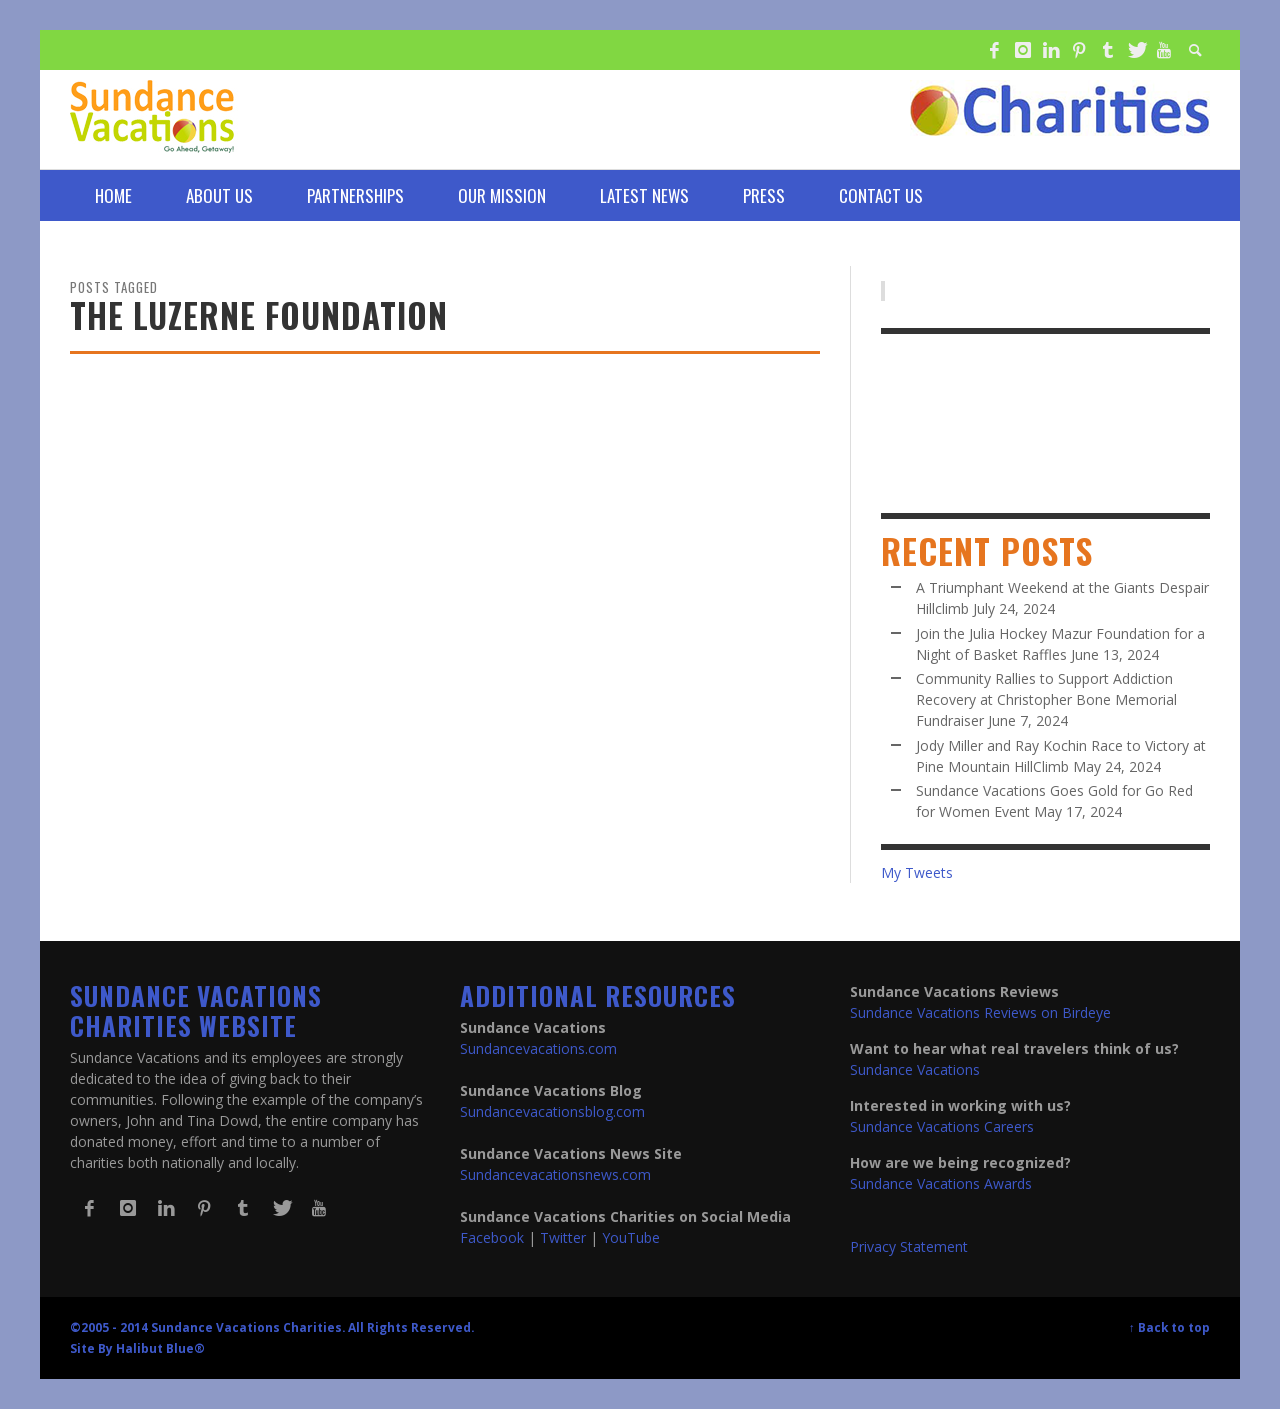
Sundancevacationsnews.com (555, 1174)
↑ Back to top (1169, 1327)
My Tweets (917, 872)
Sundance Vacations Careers (942, 1126)
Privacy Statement (909, 1246)
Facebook (492, 1237)
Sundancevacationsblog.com (552, 1111)
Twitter (563, 1237)
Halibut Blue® (160, 1348)
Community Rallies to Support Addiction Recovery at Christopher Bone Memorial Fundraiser (1046, 699)
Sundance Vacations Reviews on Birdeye (980, 1012)
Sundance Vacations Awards (941, 1183)
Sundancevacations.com (538, 1048)
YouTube (631, 1237)
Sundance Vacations (915, 1069)
